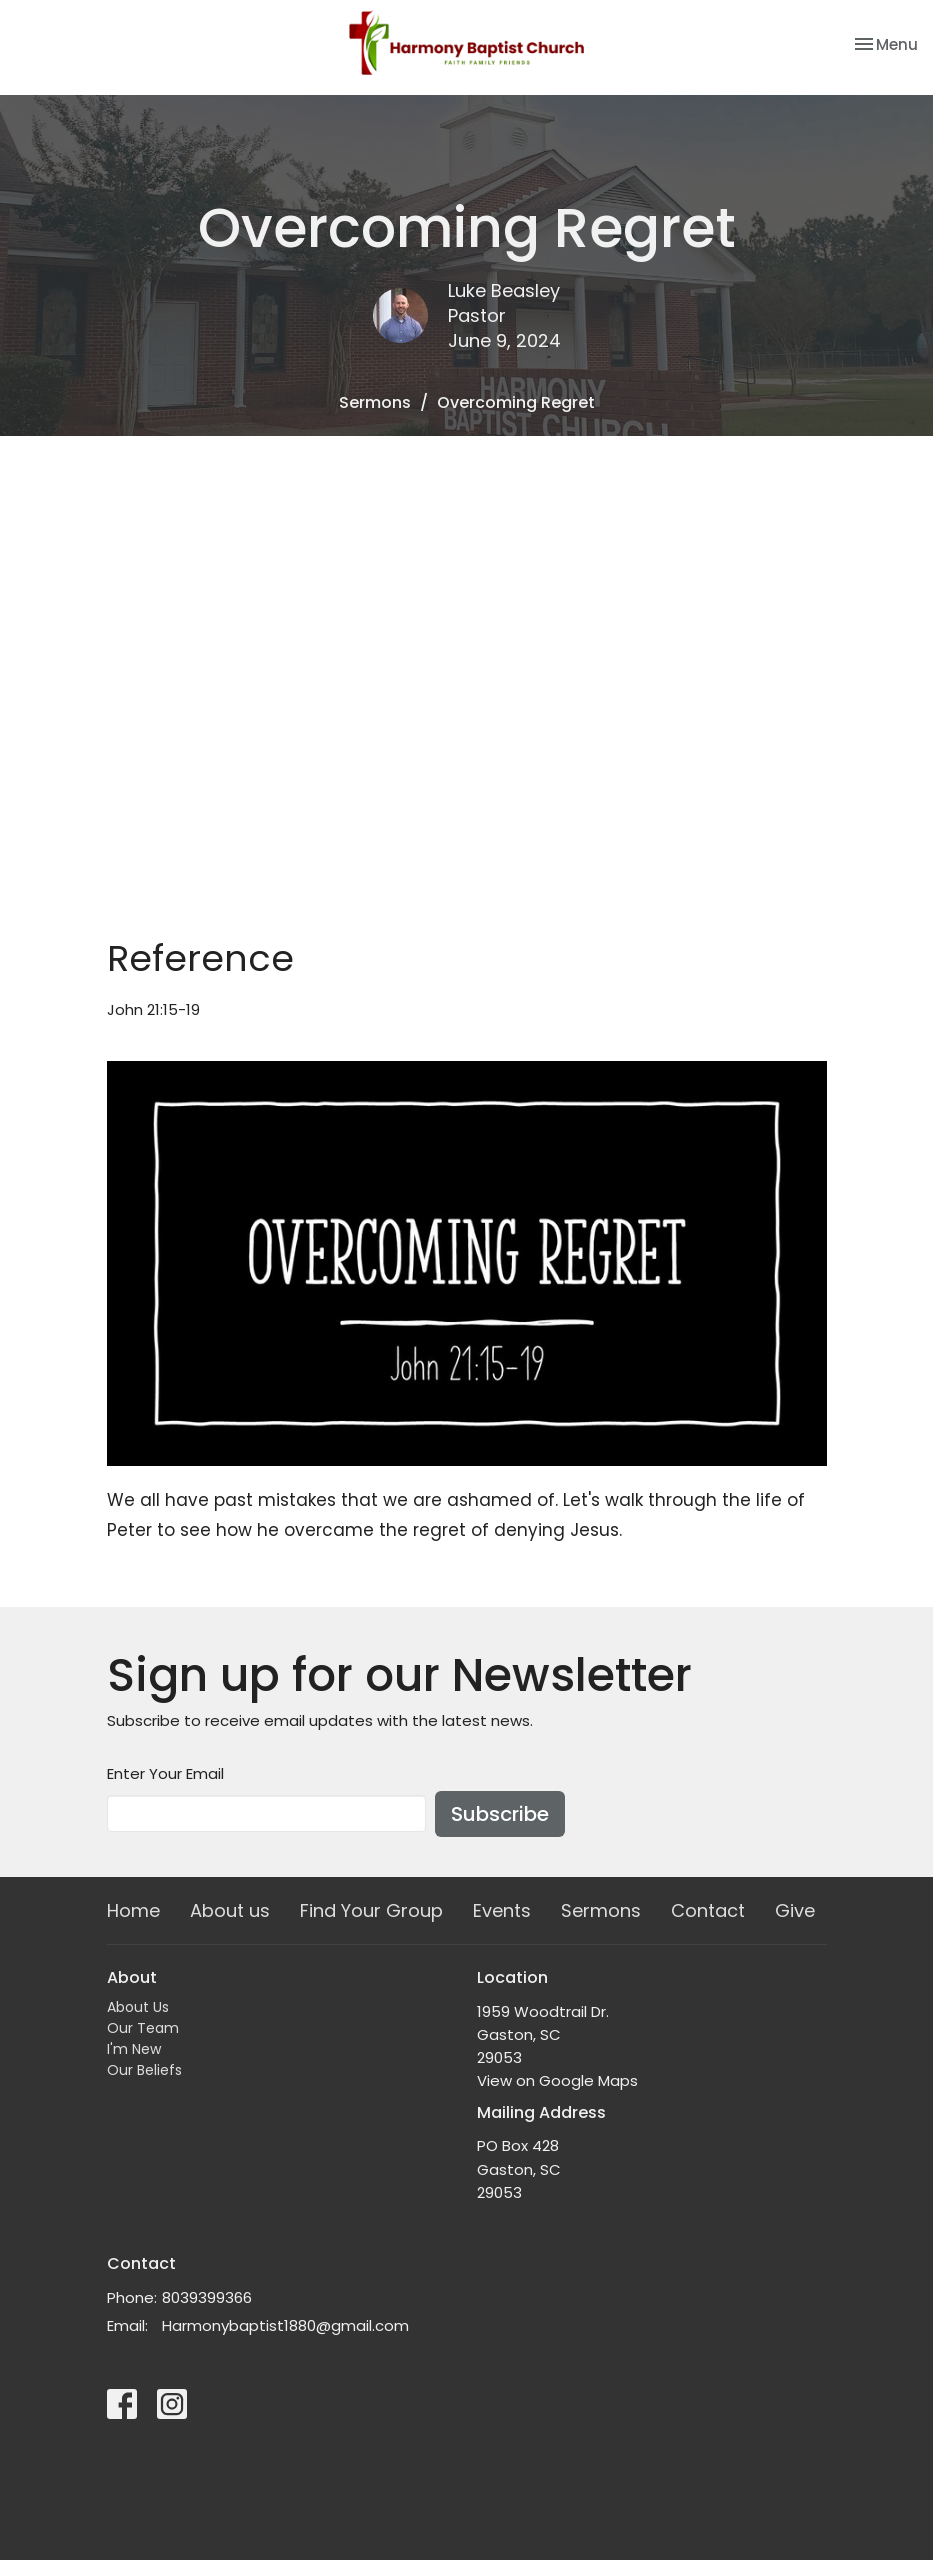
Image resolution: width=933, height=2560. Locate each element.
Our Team (143, 2028)
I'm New (134, 2049)
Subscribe (500, 1814)
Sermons (375, 402)
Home (133, 1910)
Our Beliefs (144, 2070)
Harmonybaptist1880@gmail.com (285, 2325)
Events (502, 1910)
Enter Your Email (165, 1773)
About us (230, 1910)
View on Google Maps (557, 2080)
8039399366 (207, 2297)
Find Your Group (371, 1910)
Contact (708, 1910)
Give (795, 1910)
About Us (138, 2007)
